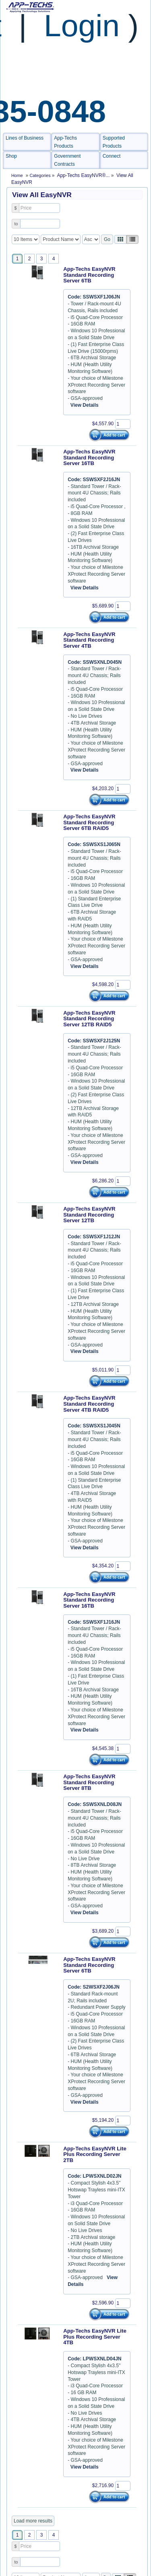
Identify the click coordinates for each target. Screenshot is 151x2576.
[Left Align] (120, 239)
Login (82, 25)
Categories (41, 175)
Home (17, 175)
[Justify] (132, 239)
